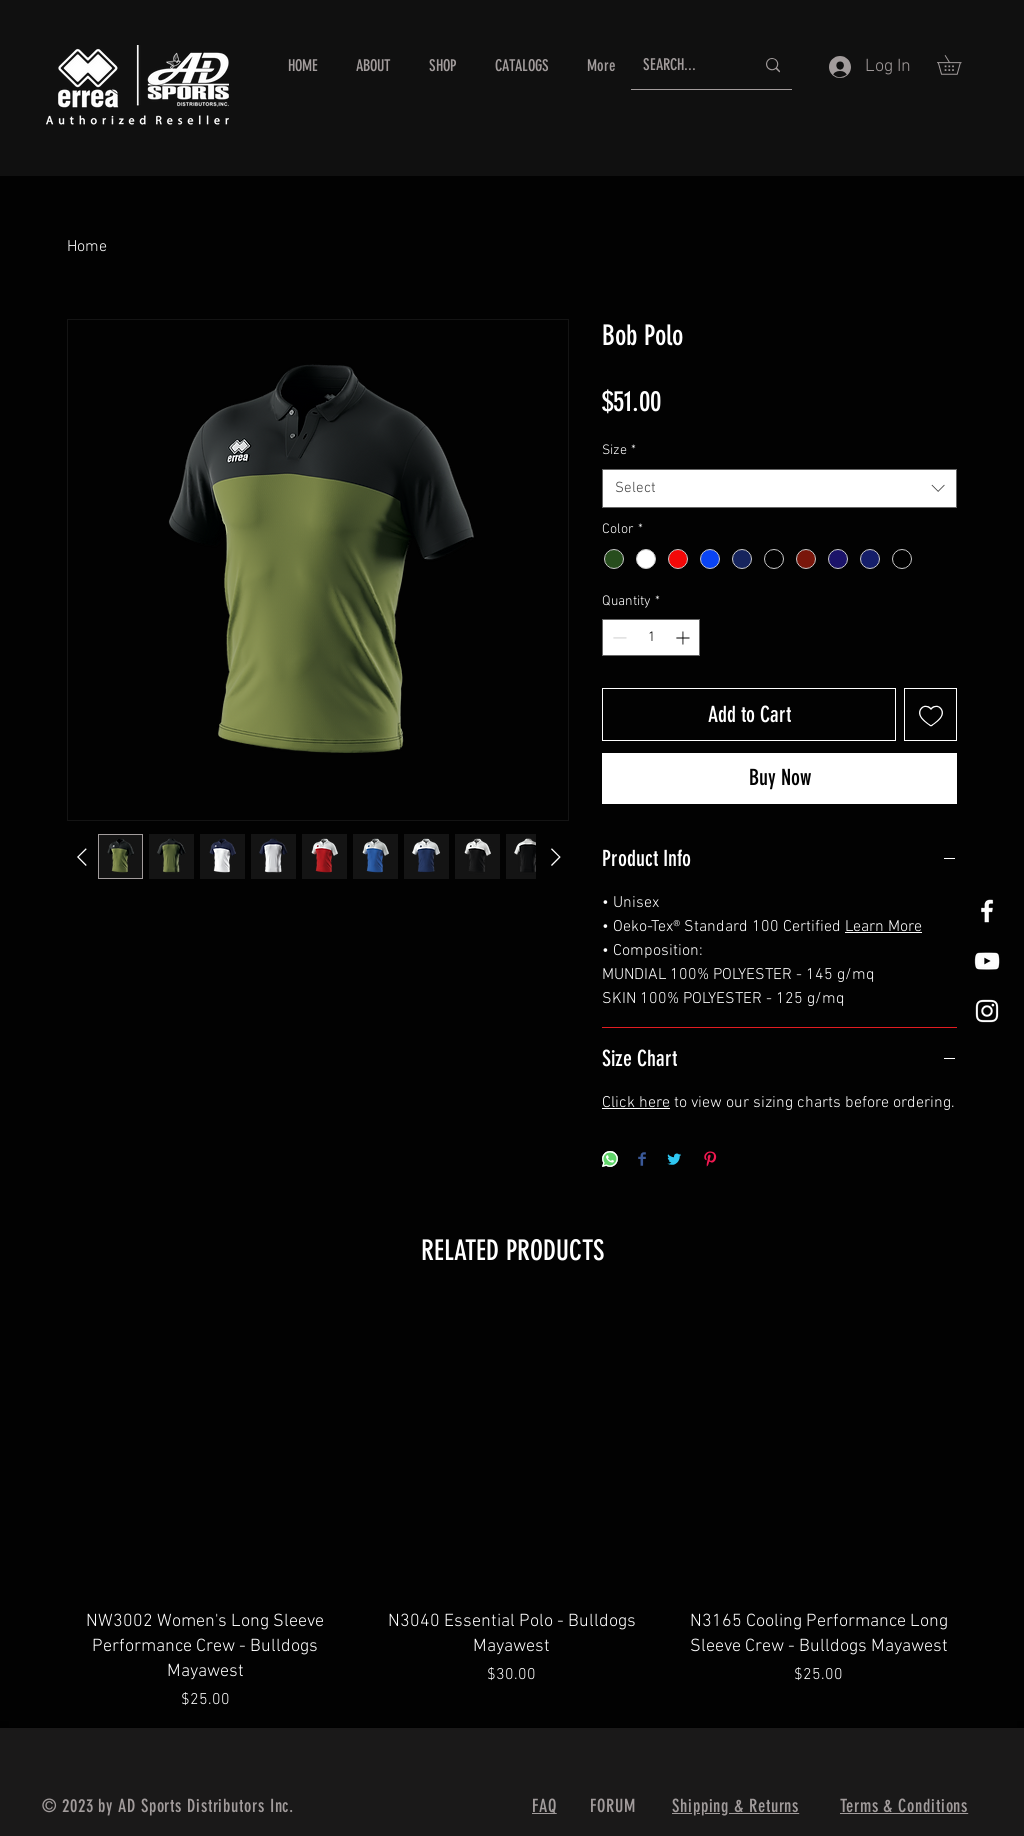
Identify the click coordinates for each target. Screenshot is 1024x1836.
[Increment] (684, 637)
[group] (512, 1509)
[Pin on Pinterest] (710, 1160)
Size (619, 450)
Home (87, 247)
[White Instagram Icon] (987, 1011)
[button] (958, 65)
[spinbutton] (651, 637)
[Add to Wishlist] (930, 714)
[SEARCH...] (683, 65)
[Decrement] (617, 637)
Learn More (883, 927)
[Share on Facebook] (642, 1160)
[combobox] (779, 488)
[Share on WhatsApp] (610, 1160)
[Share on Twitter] (674, 1160)
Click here (636, 1103)
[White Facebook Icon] (987, 911)
